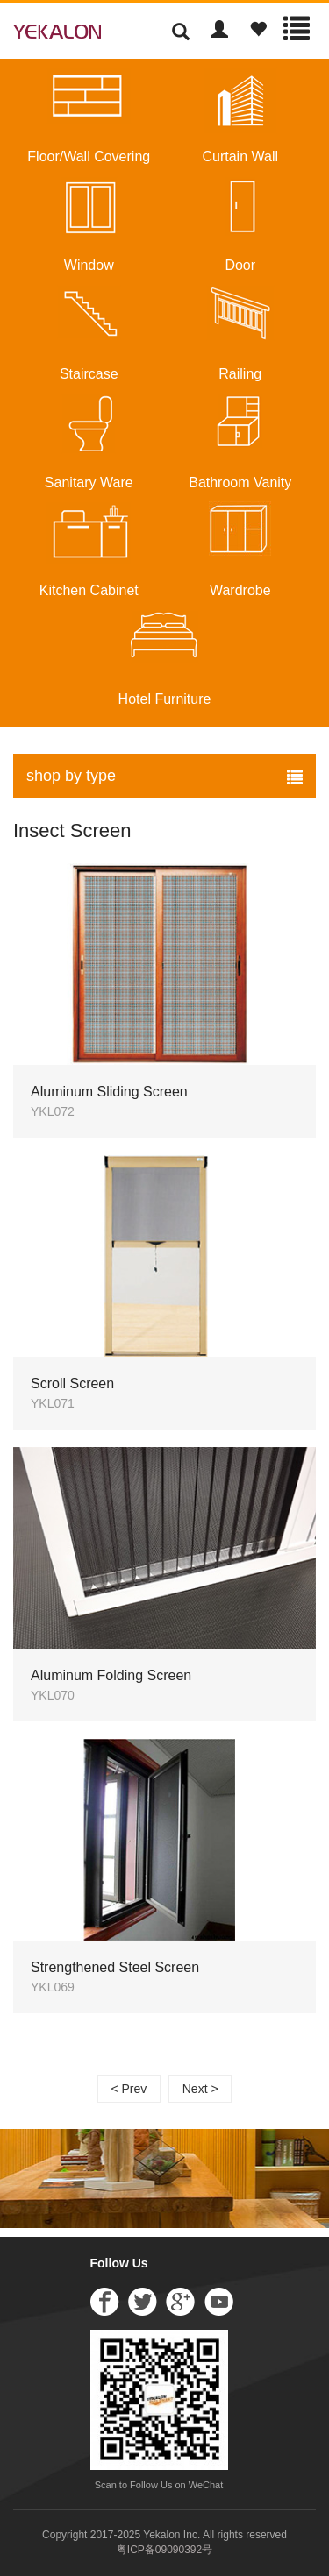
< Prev (129, 2089)
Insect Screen (72, 830)
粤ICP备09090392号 (164, 2550)
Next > (200, 2089)
